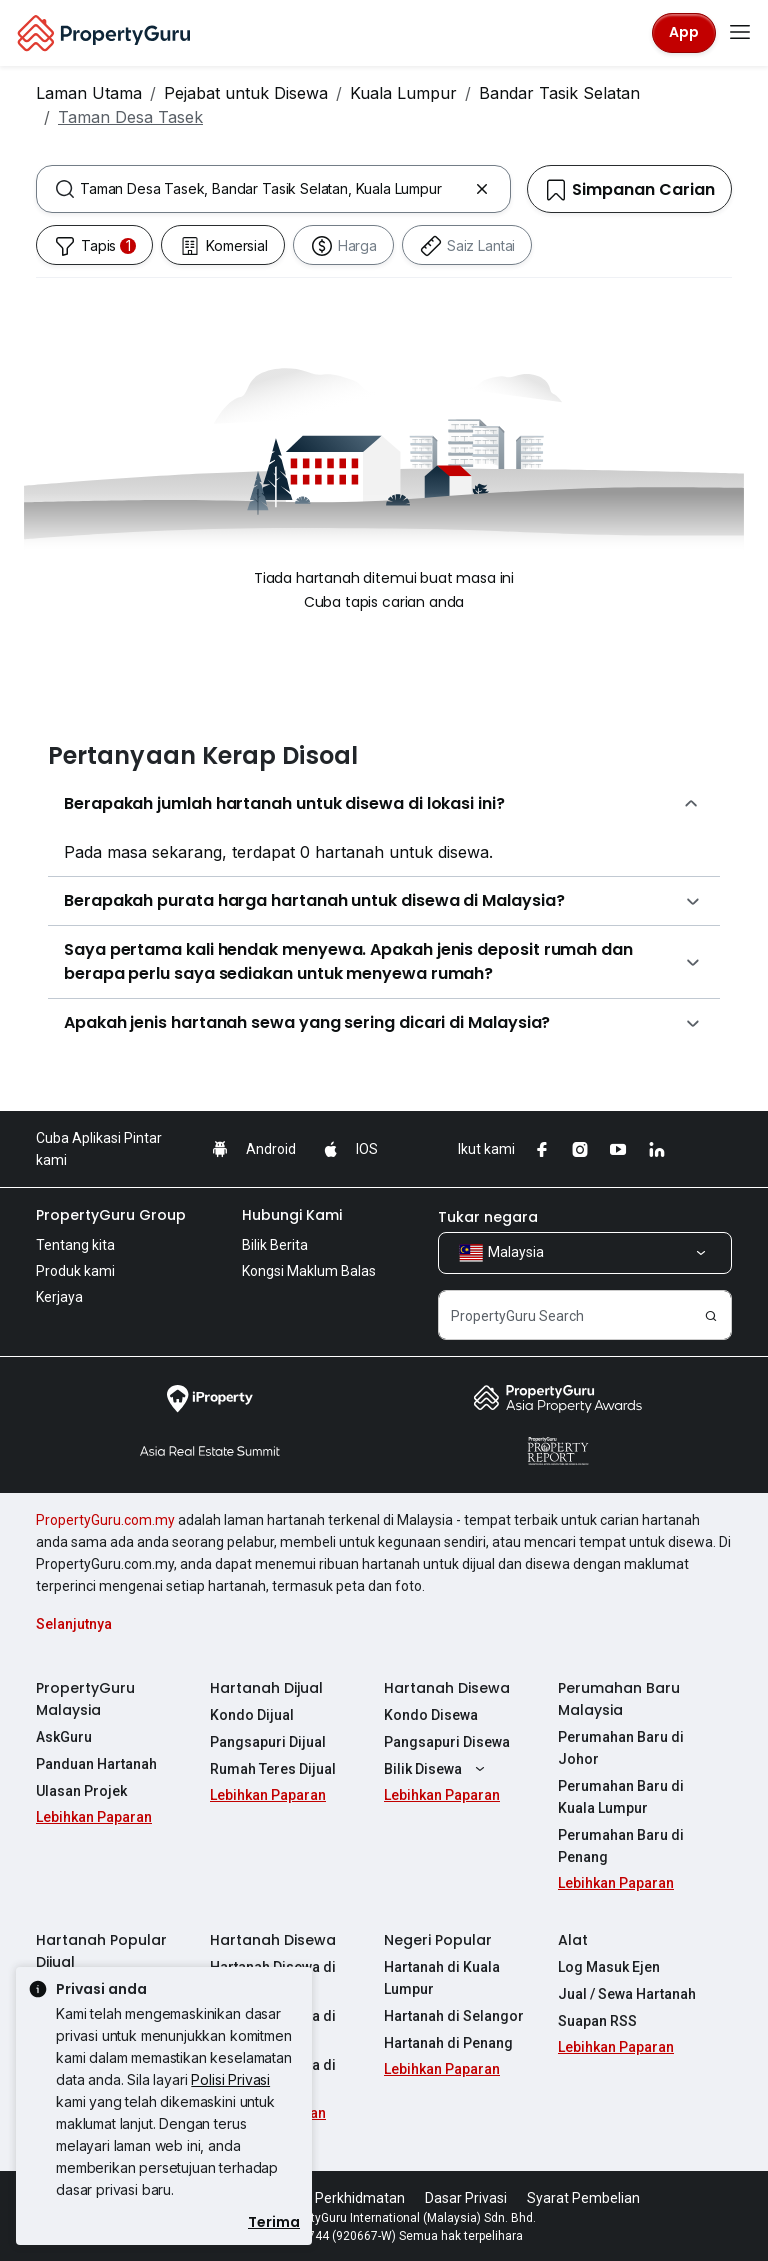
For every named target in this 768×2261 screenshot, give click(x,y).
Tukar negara (488, 1217)
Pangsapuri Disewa (447, 1742)
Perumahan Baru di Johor (621, 1748)
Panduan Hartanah (96, 1764)
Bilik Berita (275, 1245)
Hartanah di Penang (448, 2043)
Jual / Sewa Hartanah (627, 1994)
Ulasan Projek (81, 1791)
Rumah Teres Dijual (273, 1769)
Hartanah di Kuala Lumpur (442, 1978)
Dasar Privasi (466, 2198)
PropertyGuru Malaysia (85, 1699)
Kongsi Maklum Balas (309, 1271)
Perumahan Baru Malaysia (619, 1699)
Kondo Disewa (431, 1715)
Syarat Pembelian (583, 2198)
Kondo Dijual (252, 1715)
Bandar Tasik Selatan (559, 93)
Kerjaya (59, 1297)
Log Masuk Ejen (609, 1967)
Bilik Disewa (437, 1769)
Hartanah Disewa (447, 1688)
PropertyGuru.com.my (105, 1520)
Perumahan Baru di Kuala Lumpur (621, 1797)
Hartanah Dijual (266, 1688)
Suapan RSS (597, 2021)
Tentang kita (75, 1245)
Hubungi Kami (292, 1215)
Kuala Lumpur (403, 93)
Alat (573, 1940)
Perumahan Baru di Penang (621, 1846)
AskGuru (64, 1737)
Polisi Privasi (230, 2079)
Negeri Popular (438, 1940)
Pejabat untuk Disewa (246, 93)
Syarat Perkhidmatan (337, 2198)
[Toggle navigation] (740, 33)
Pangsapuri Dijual (268, 1742)
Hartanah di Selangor (454, 2016)
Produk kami (75, 1271)
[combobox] (273, 189)
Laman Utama (89, 93)
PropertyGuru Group (111, 1215)
